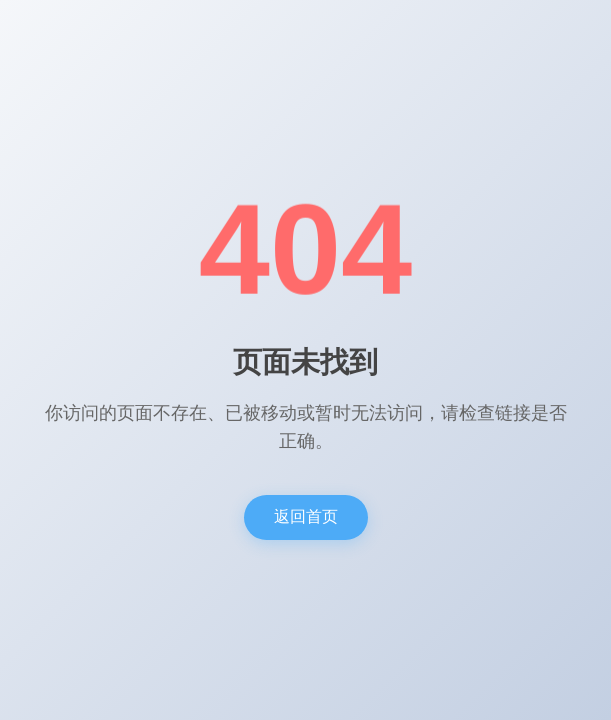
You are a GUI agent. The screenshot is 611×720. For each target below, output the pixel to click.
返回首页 (306, 516)
